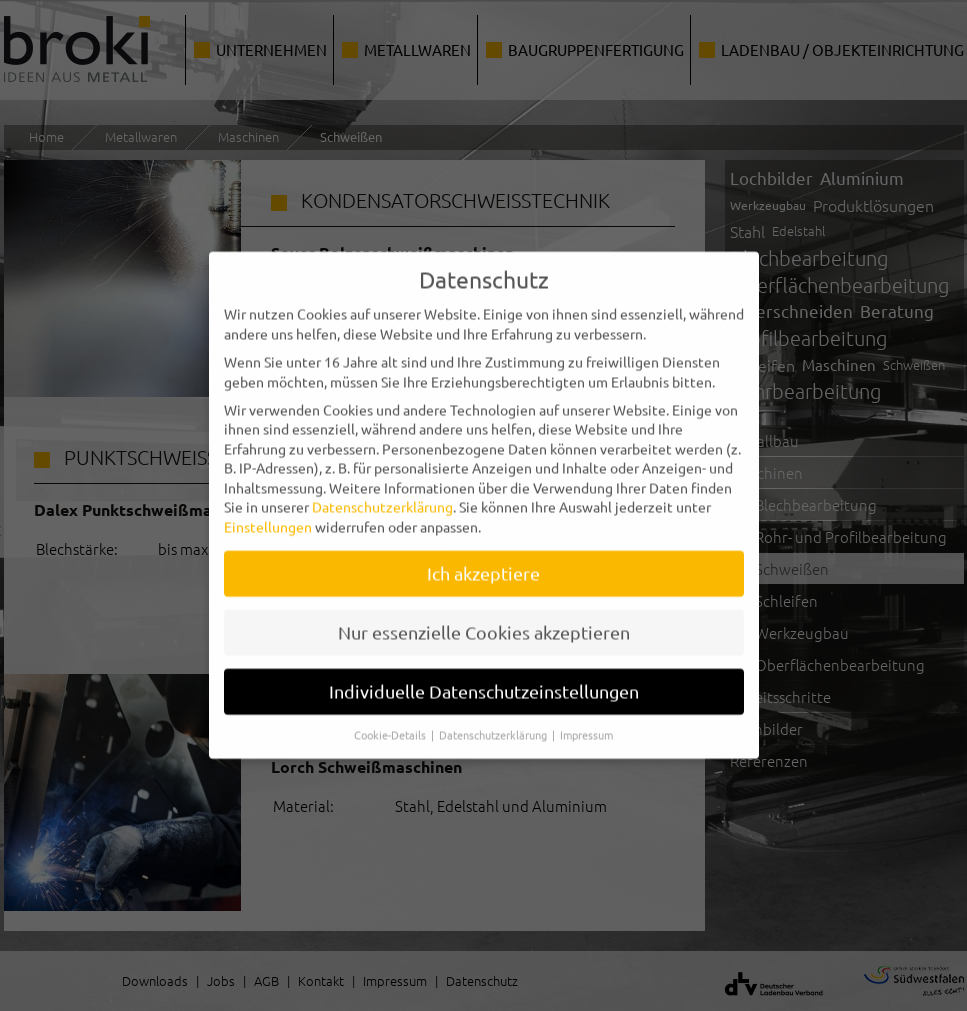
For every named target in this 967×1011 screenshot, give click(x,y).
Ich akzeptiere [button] (483, 558)
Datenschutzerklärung (382, 493)
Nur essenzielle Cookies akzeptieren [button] (484, 617)
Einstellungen (268, 512)
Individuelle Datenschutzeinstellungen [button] (484, 676)
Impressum (586, 720)
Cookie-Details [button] (391, 720)
